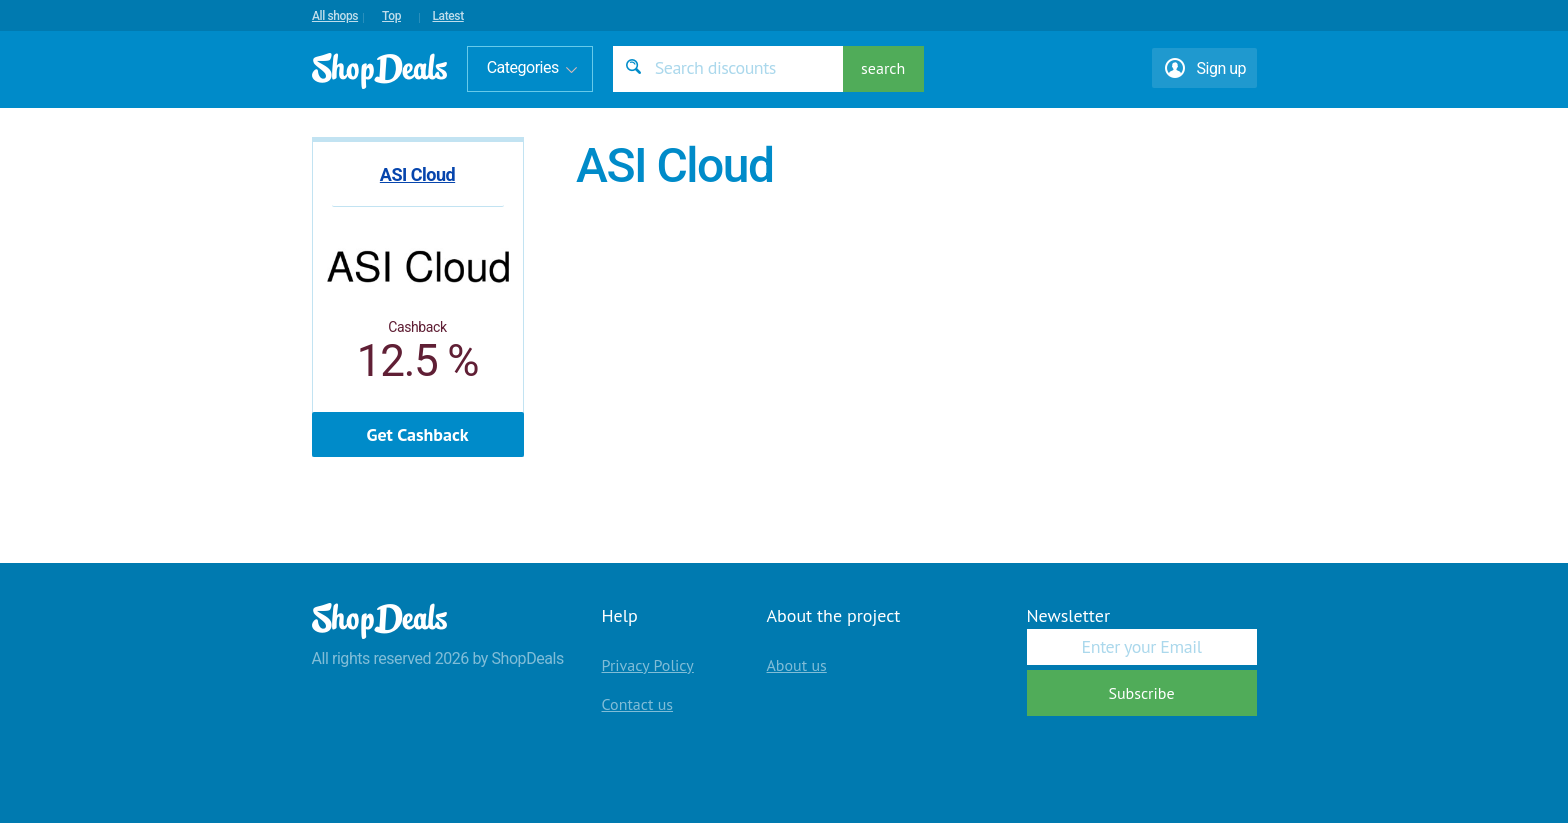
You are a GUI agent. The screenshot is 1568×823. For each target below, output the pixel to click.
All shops (335, 16)
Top (391, 16)
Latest (447, 16)
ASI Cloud (417, 174)
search (883, 68)
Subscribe (1141, 693)
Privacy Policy (648, 665)
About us (797, 665)
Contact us (638, 704)
